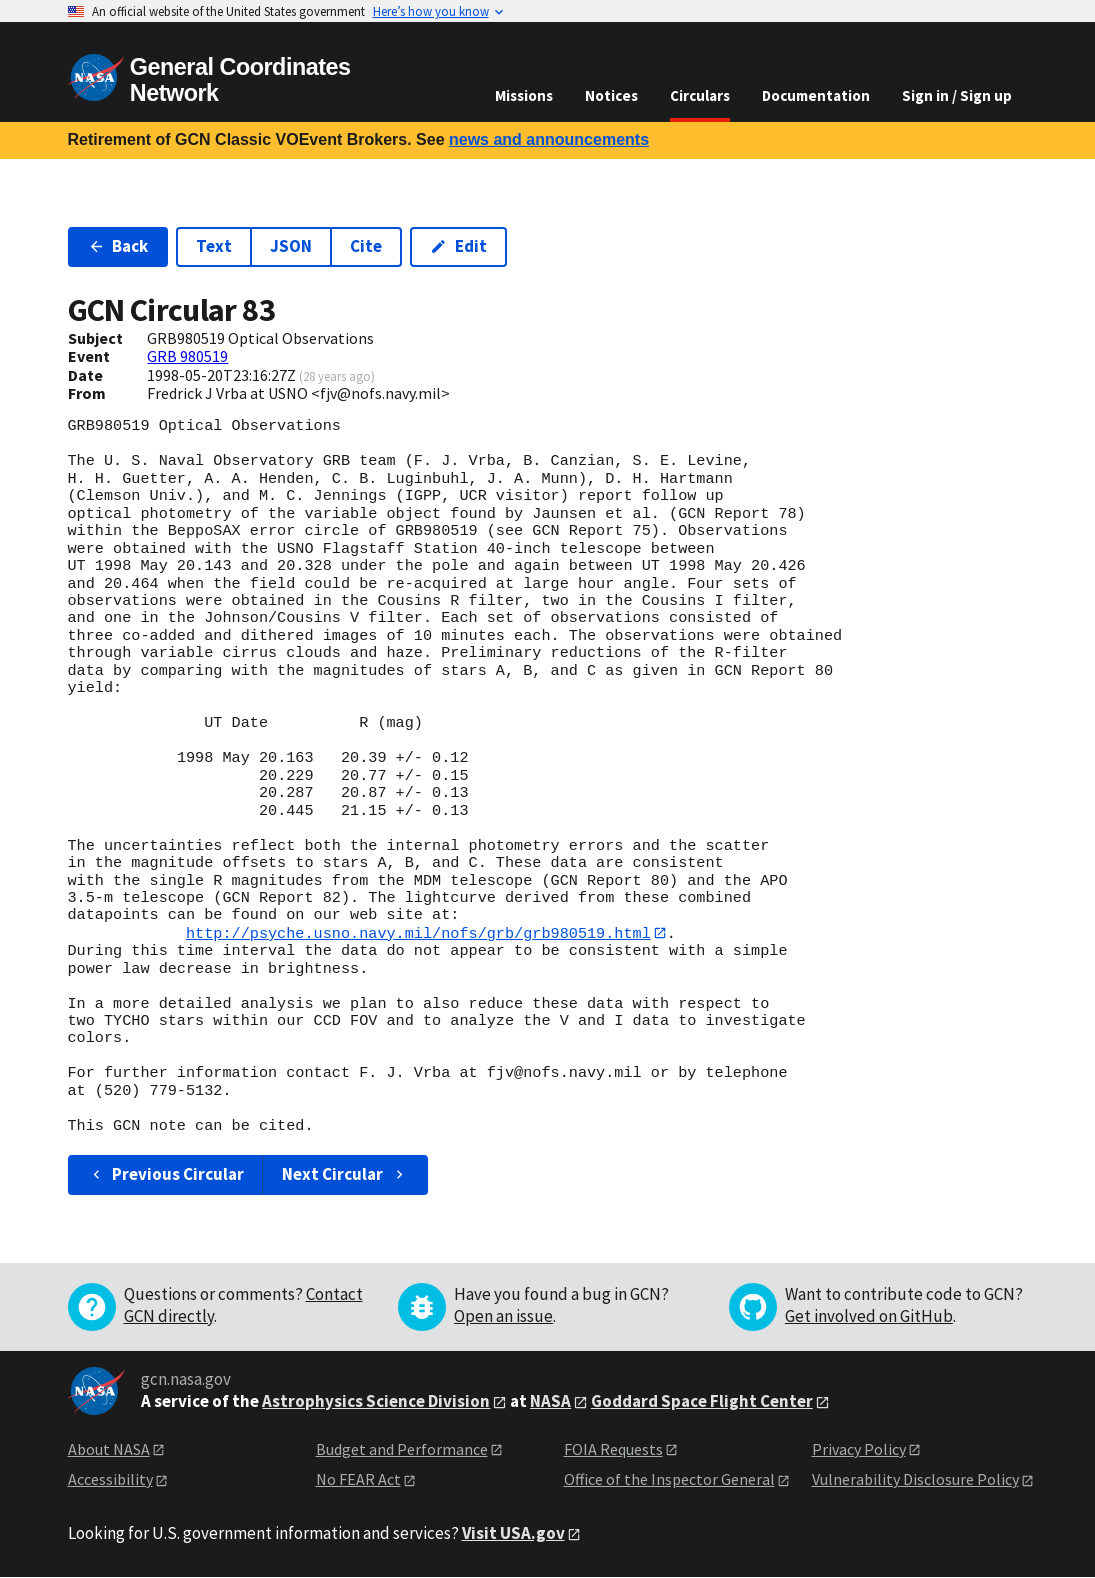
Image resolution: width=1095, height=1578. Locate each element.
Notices (611, 95)
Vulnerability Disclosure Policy (915, 1479)
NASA (550, 1401)
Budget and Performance (402, 1449)
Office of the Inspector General (669, 1479)
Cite (366, 246)
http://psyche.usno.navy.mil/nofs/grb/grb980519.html (418, 933)
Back (118, 246)
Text (214, 246)
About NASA (109, 1449)
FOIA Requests (613, 1449)
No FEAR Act (358, 1479)
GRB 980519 (187, 356)
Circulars (700, 95)
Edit (458, 246)
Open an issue (503, 1316)
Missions (524, 95)
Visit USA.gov (513, 1533)
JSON (291, 246)
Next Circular (345, 1175)
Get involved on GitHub (869, 1316)
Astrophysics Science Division (376, 1401)
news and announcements (549, 139)
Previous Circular (166, 1175)
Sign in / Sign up (957, 95)
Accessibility (110, 1479)
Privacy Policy (859, 1449)
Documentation (816, 95)
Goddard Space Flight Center (702, 1401)
